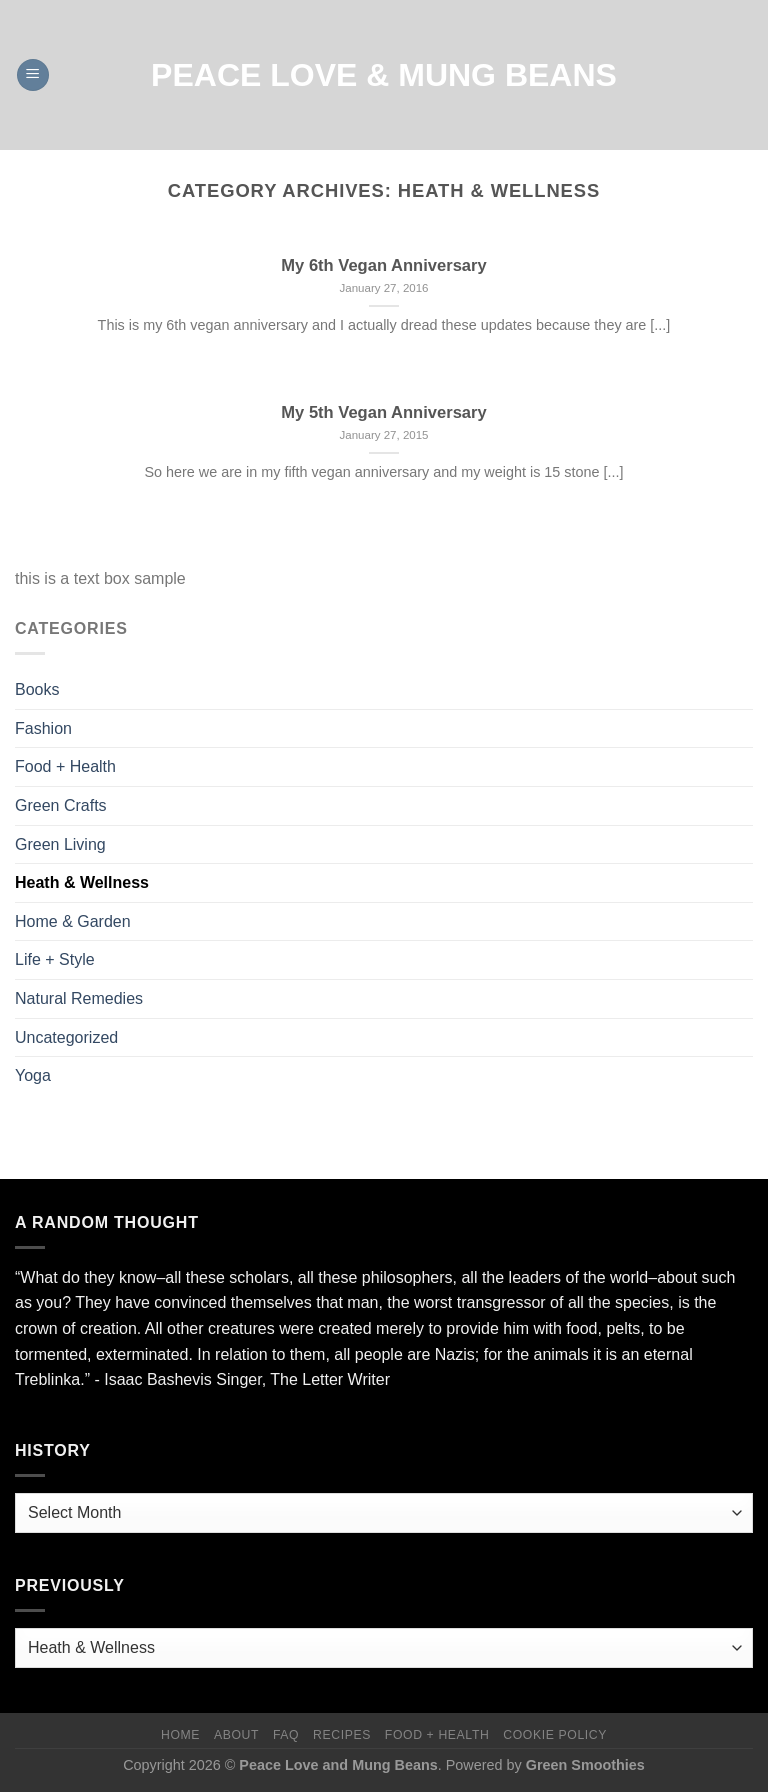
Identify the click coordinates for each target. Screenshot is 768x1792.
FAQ (286, 1735)
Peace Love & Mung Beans (384, 75)
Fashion (43, 728)
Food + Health (65, 766)
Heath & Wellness (82, 882)
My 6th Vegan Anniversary (383, 265)
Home (180, 1735)
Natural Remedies (79, 998)
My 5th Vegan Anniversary (383, 412)
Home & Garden (73, 921)
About (236, 1735)
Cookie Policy (555, 1735)
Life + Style (55, 959)
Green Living (60, 844)
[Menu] (33, 75)
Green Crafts (61, 805)
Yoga (33, 1075)
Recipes (342, 1735)
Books (37, 689)
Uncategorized (66, 1037)
